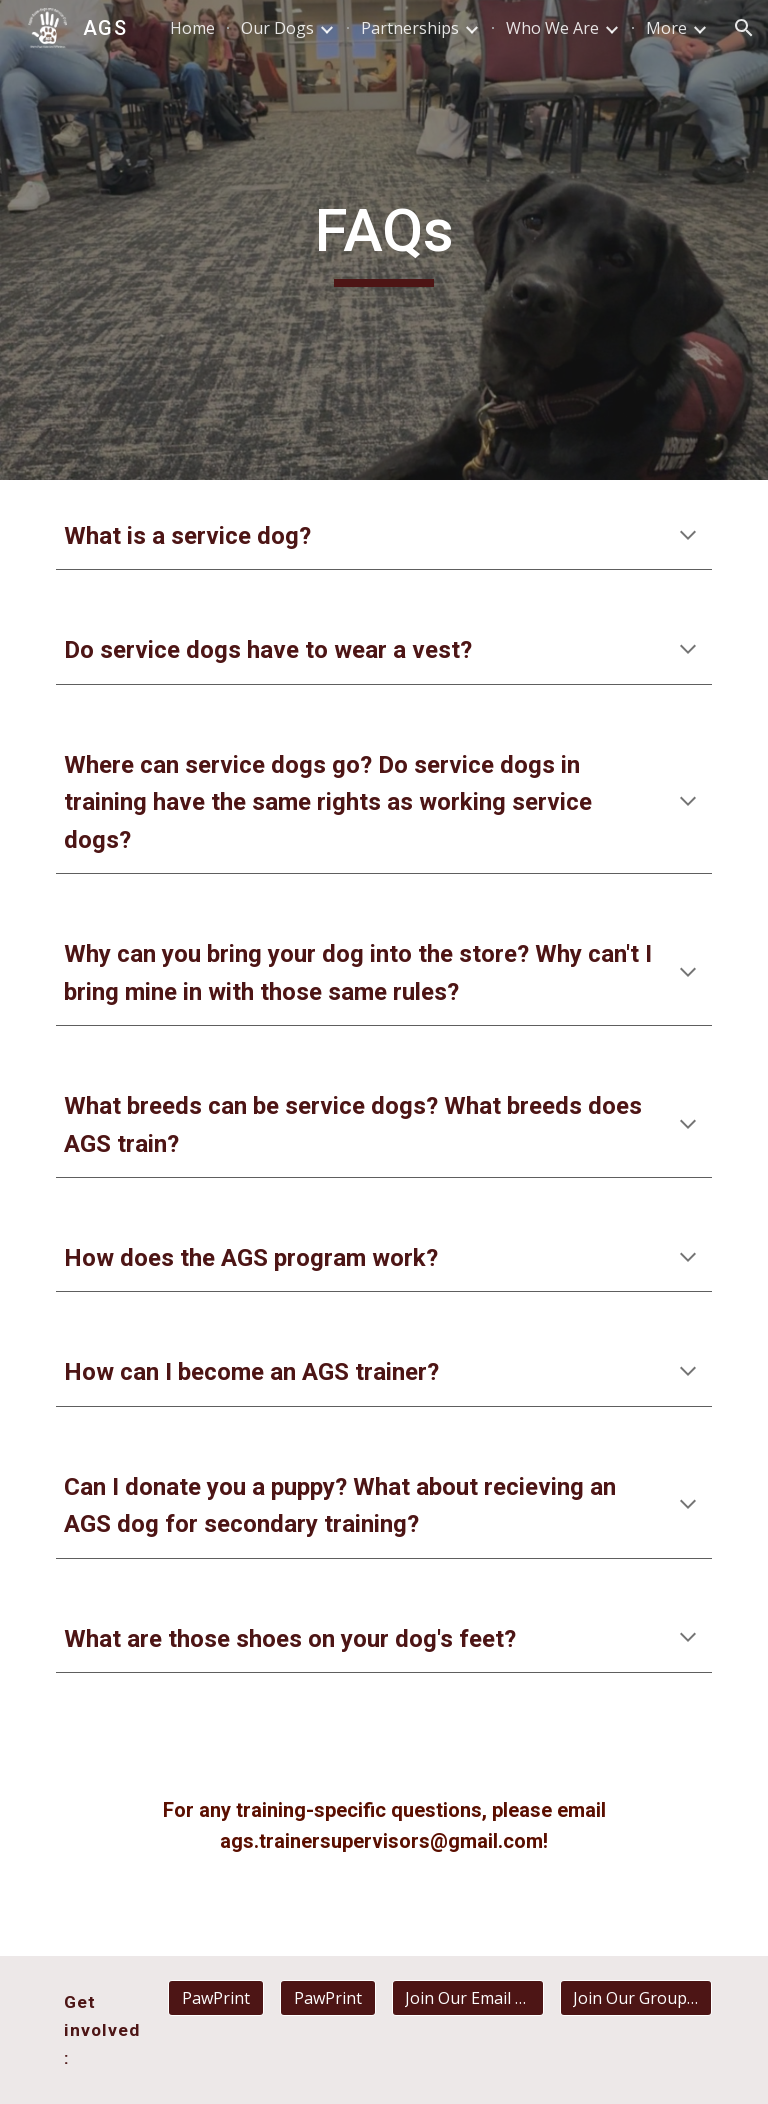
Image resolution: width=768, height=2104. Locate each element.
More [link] (666, 28)
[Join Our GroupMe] (635, 1998)
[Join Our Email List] (467, 1998)
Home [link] (192, 28)
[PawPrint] (215, 1998)
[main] (383, 240)
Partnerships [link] (410, 28)
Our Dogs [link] (277, 28)
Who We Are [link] (552, 28)
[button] (744, 28)
